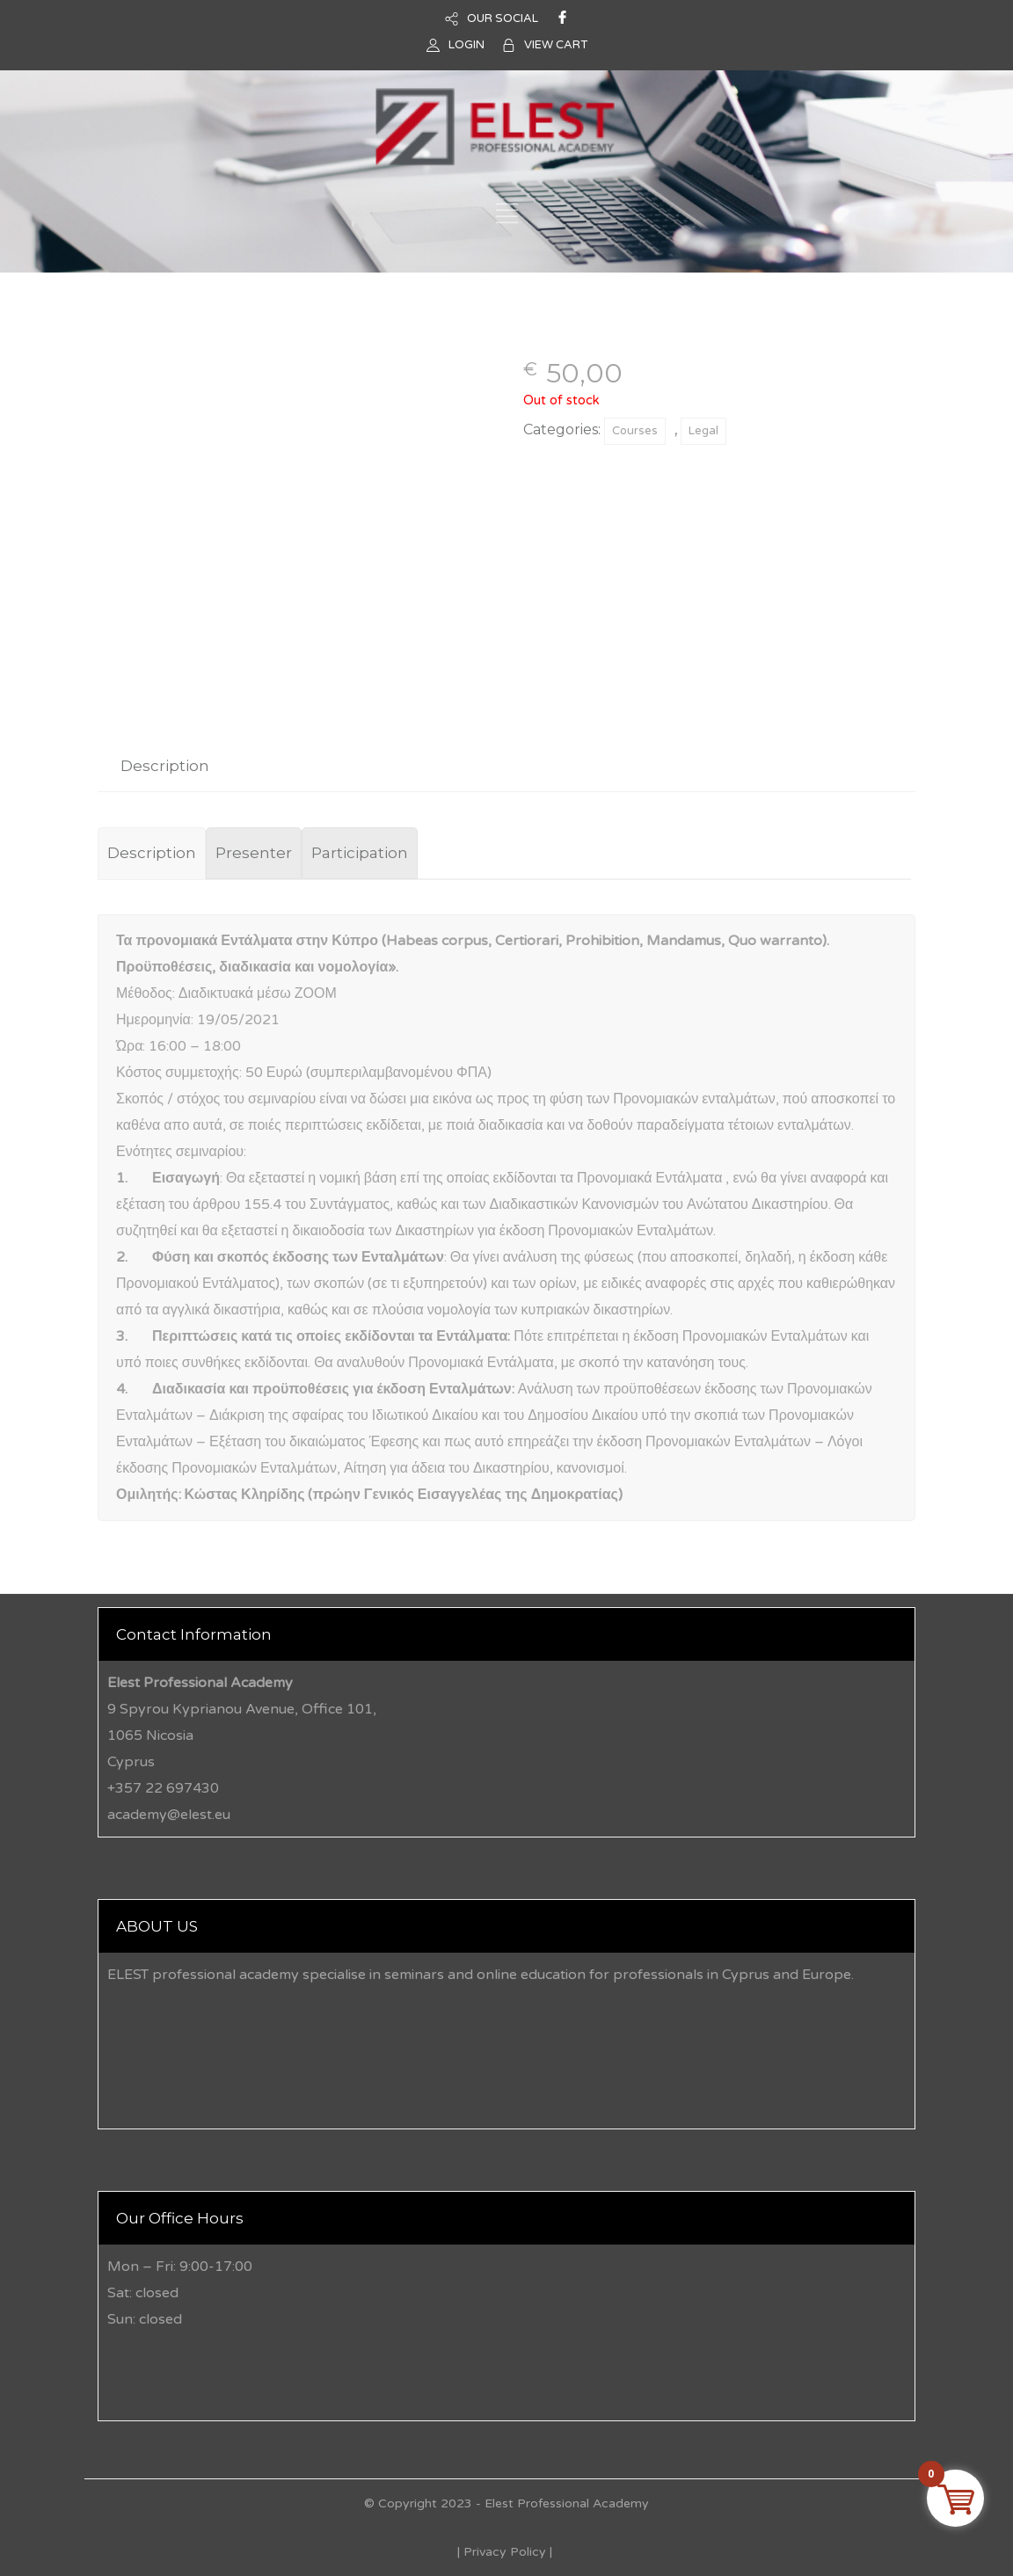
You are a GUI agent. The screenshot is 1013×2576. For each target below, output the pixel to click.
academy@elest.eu (168, 1814)
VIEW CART (555, 45)
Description (164, 766)
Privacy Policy (504, 2551)
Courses (635, 431)
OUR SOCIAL (502, 18)
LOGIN (466, 45)
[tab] (165, 766)
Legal (703, 431)
